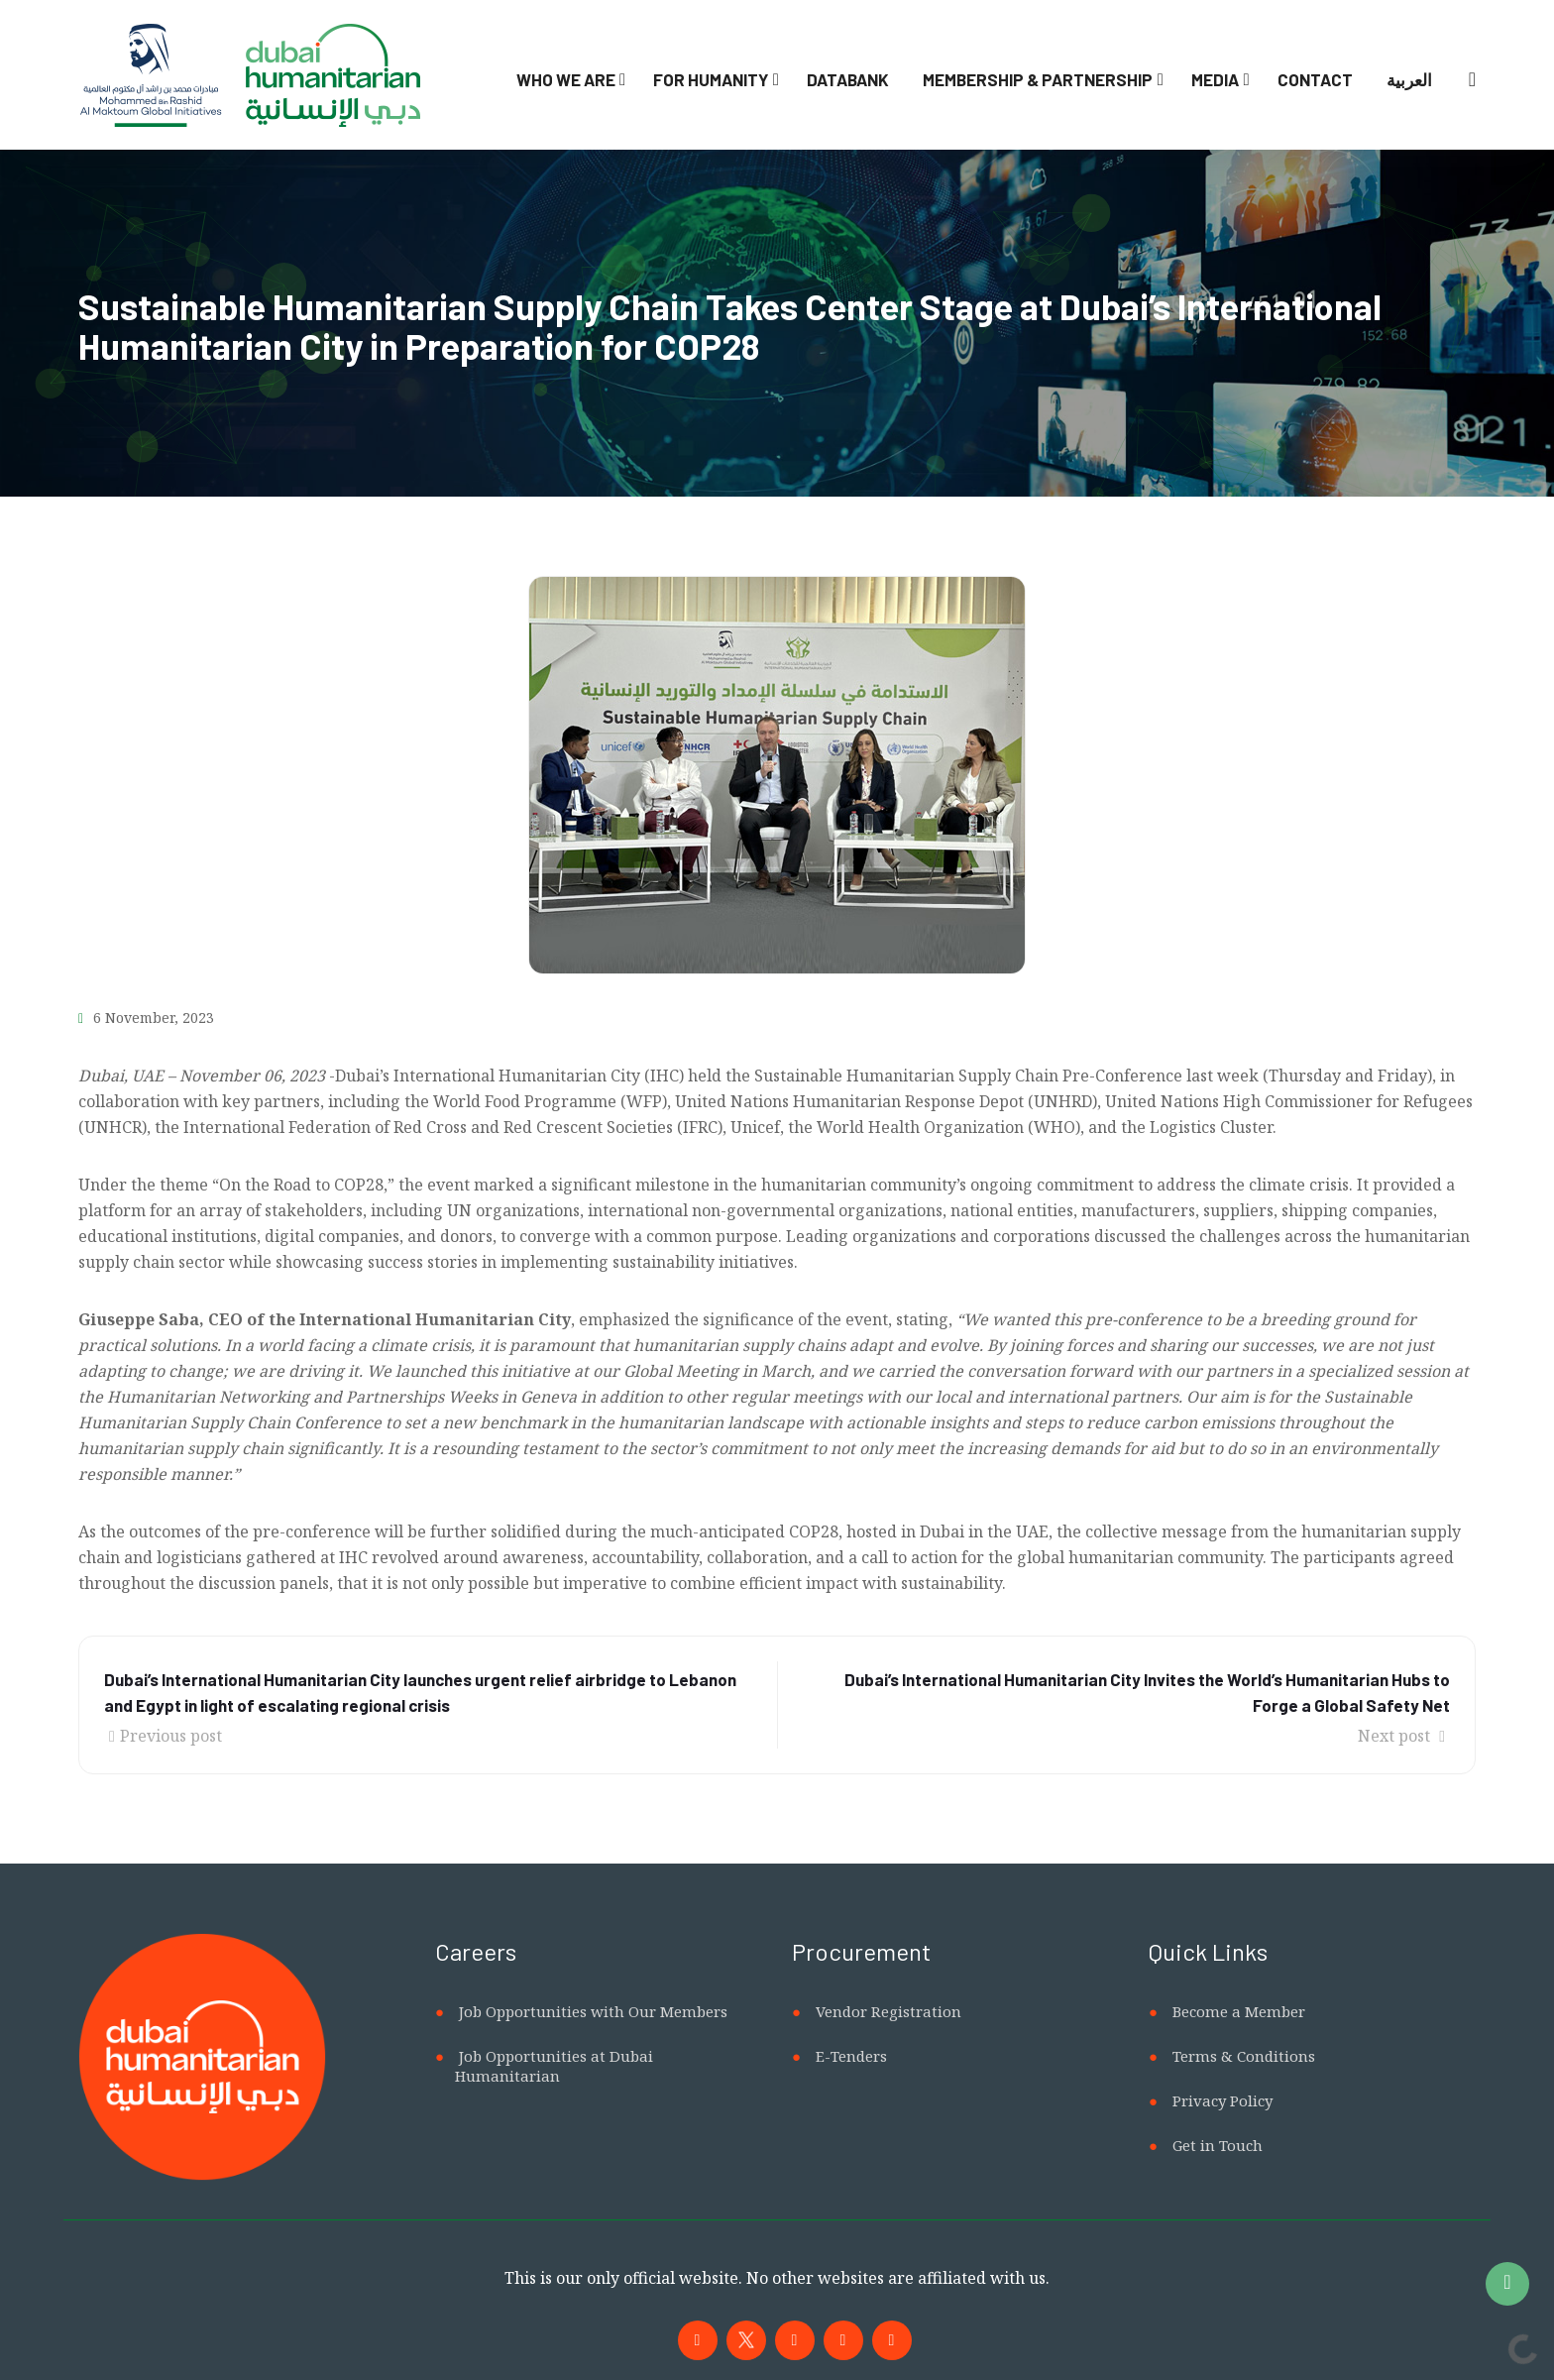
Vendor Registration (888, 2011)
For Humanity (710, 79)
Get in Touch (1217, 2145)
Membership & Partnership (1038, 79)
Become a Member (1238, 2011)
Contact (1315, 79)
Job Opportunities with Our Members (593, 2011)
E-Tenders (851, 2056)
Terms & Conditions (1243, 2056)
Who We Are (565, 79)
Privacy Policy (1222, 2100)
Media (1215, 79)
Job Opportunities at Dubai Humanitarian (554, 2066)
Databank (848, 79)
